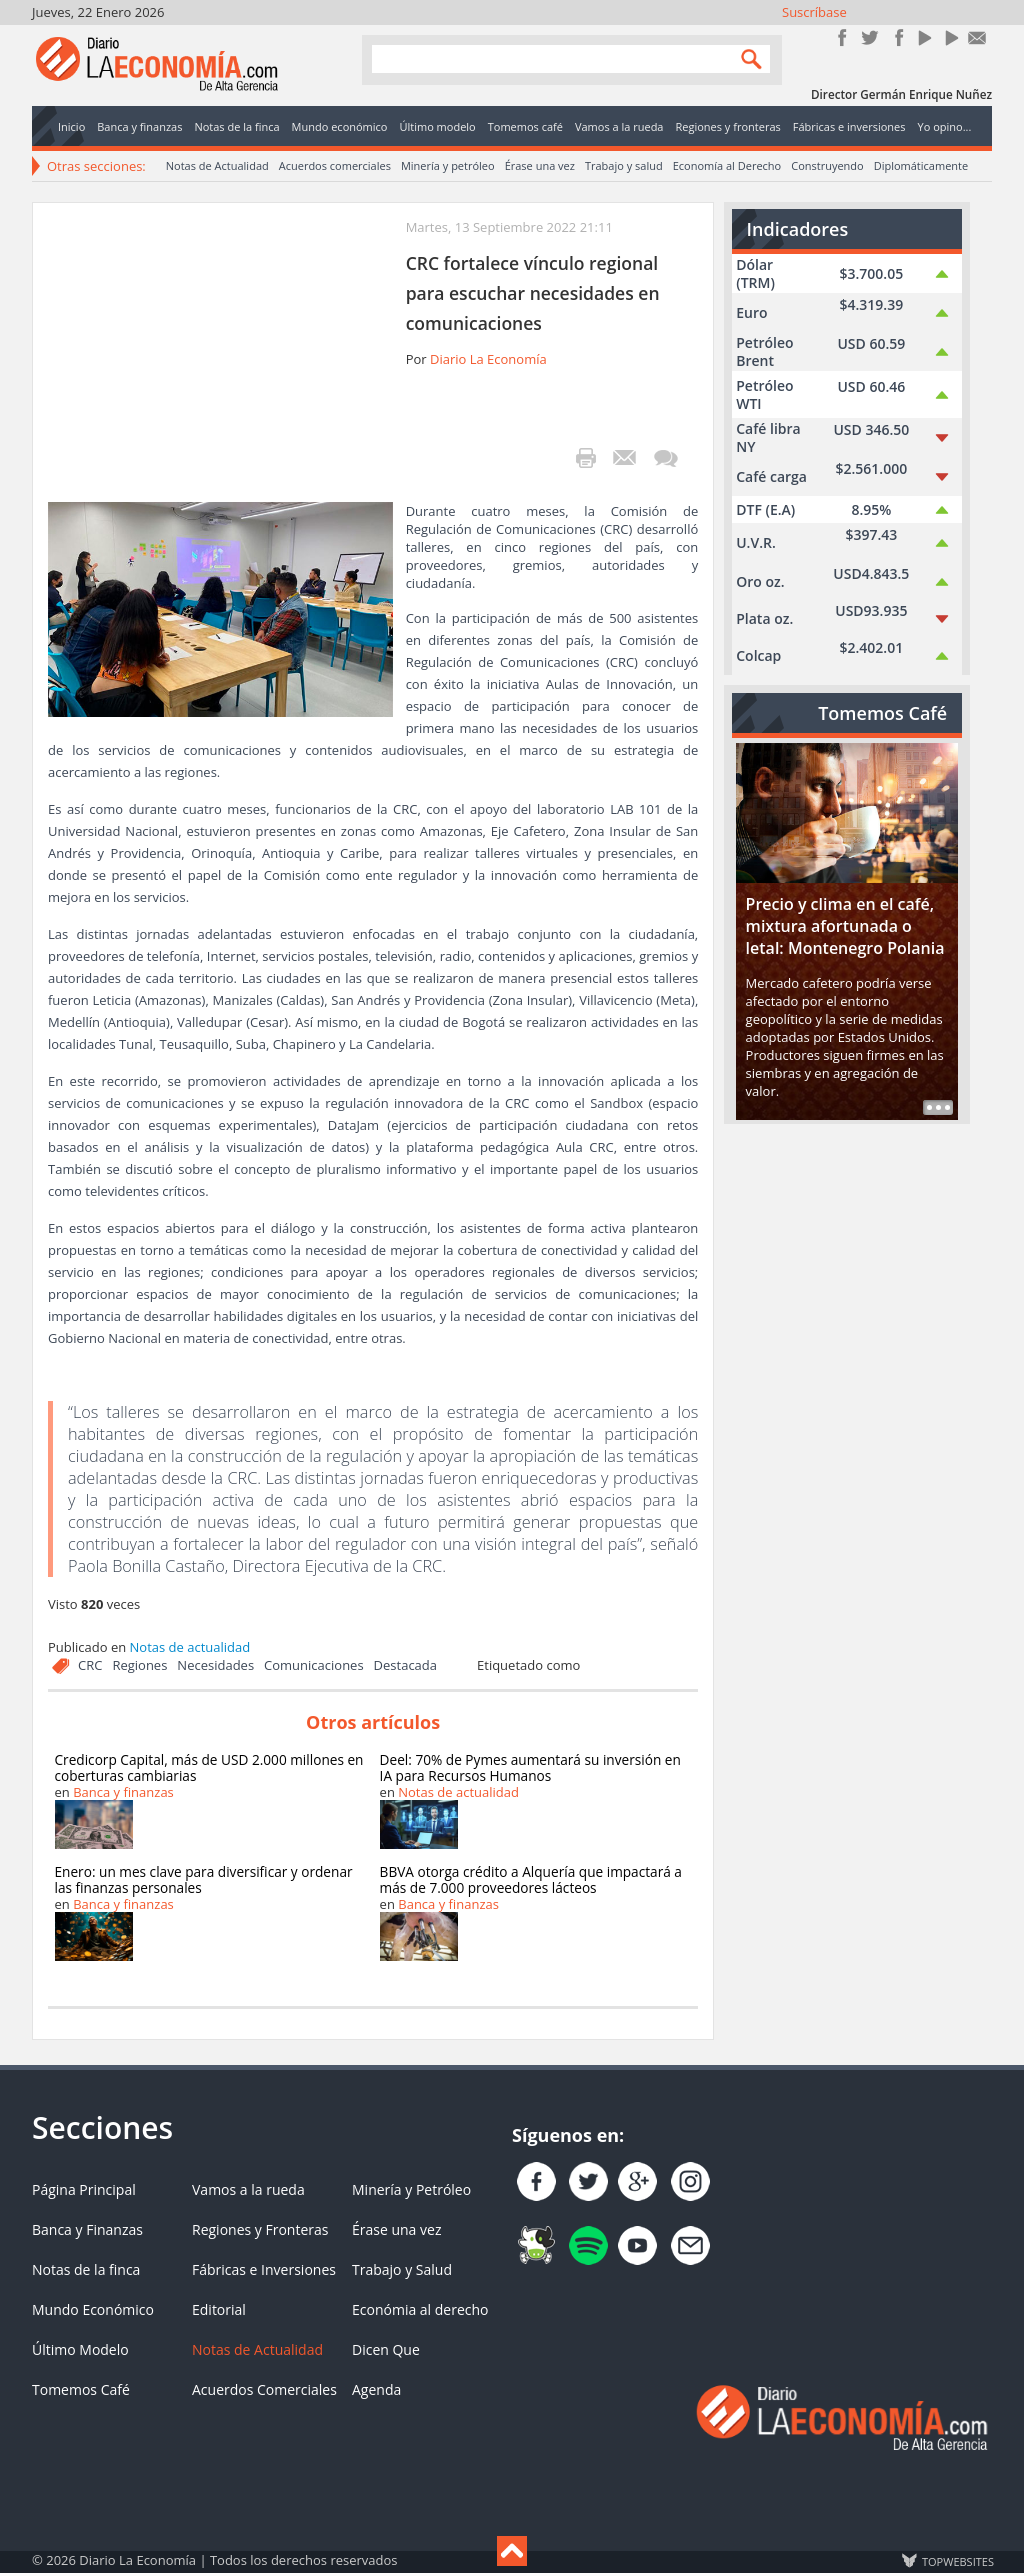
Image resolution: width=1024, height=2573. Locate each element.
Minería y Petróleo (411, 2189)
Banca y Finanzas (87, 2229)
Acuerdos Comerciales (264, 2389)
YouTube (923, 37)
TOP (957, 2561)
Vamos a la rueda (248, 2189)
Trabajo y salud (624, 165)
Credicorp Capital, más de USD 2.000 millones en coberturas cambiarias (209, 1767)
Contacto (977, 37)
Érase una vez (540, 165)
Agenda (376, 2389)
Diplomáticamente (921, 165)
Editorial (219, 2309)
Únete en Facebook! (842, 37)
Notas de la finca (86, 2269)
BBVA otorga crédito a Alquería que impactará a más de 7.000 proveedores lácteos (531, 1879)
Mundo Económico (93, 2309)
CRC (90, 1665)
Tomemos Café (81, 2389)
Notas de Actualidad (217, 165)
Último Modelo (80, 2349)
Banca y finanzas (123, 1792)
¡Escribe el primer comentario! (665, 458)
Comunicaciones (314, 1665)
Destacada (405, 1665)
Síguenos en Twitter (869, 37)
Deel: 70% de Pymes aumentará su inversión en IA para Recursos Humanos (530, 1767)
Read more (938, 1107)
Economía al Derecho (727, 165)
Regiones (139, 1665)
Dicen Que (386, 2349)
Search (747, 58)
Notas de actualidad (190, 1647)
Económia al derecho (420, 2309)
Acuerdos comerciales (335, 165)
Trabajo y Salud (402, 2269)
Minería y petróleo (448, 165)
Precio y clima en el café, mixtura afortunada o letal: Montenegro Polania (845, 926)
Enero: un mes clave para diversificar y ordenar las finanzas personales (204, 1879)
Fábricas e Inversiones (264, 2269)
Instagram (896, 37)
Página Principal (84, 2189)
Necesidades (215, 1665)
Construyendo (827, 165)
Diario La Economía (488, 359)
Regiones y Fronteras (260, 2229)
